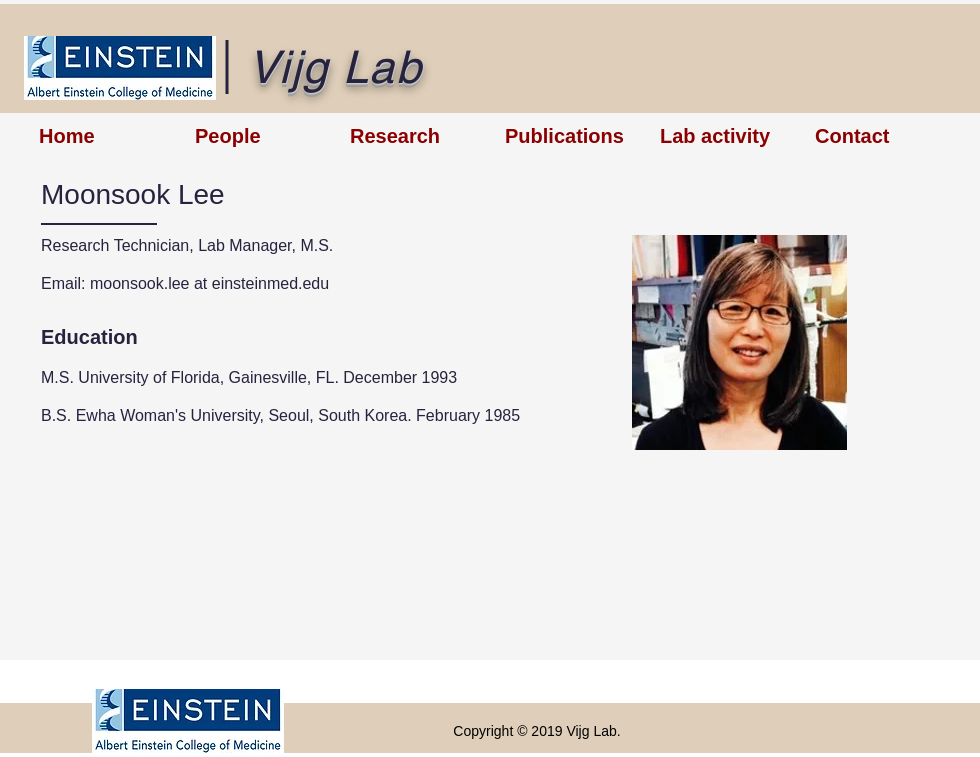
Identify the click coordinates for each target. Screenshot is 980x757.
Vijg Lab (335, 67)
